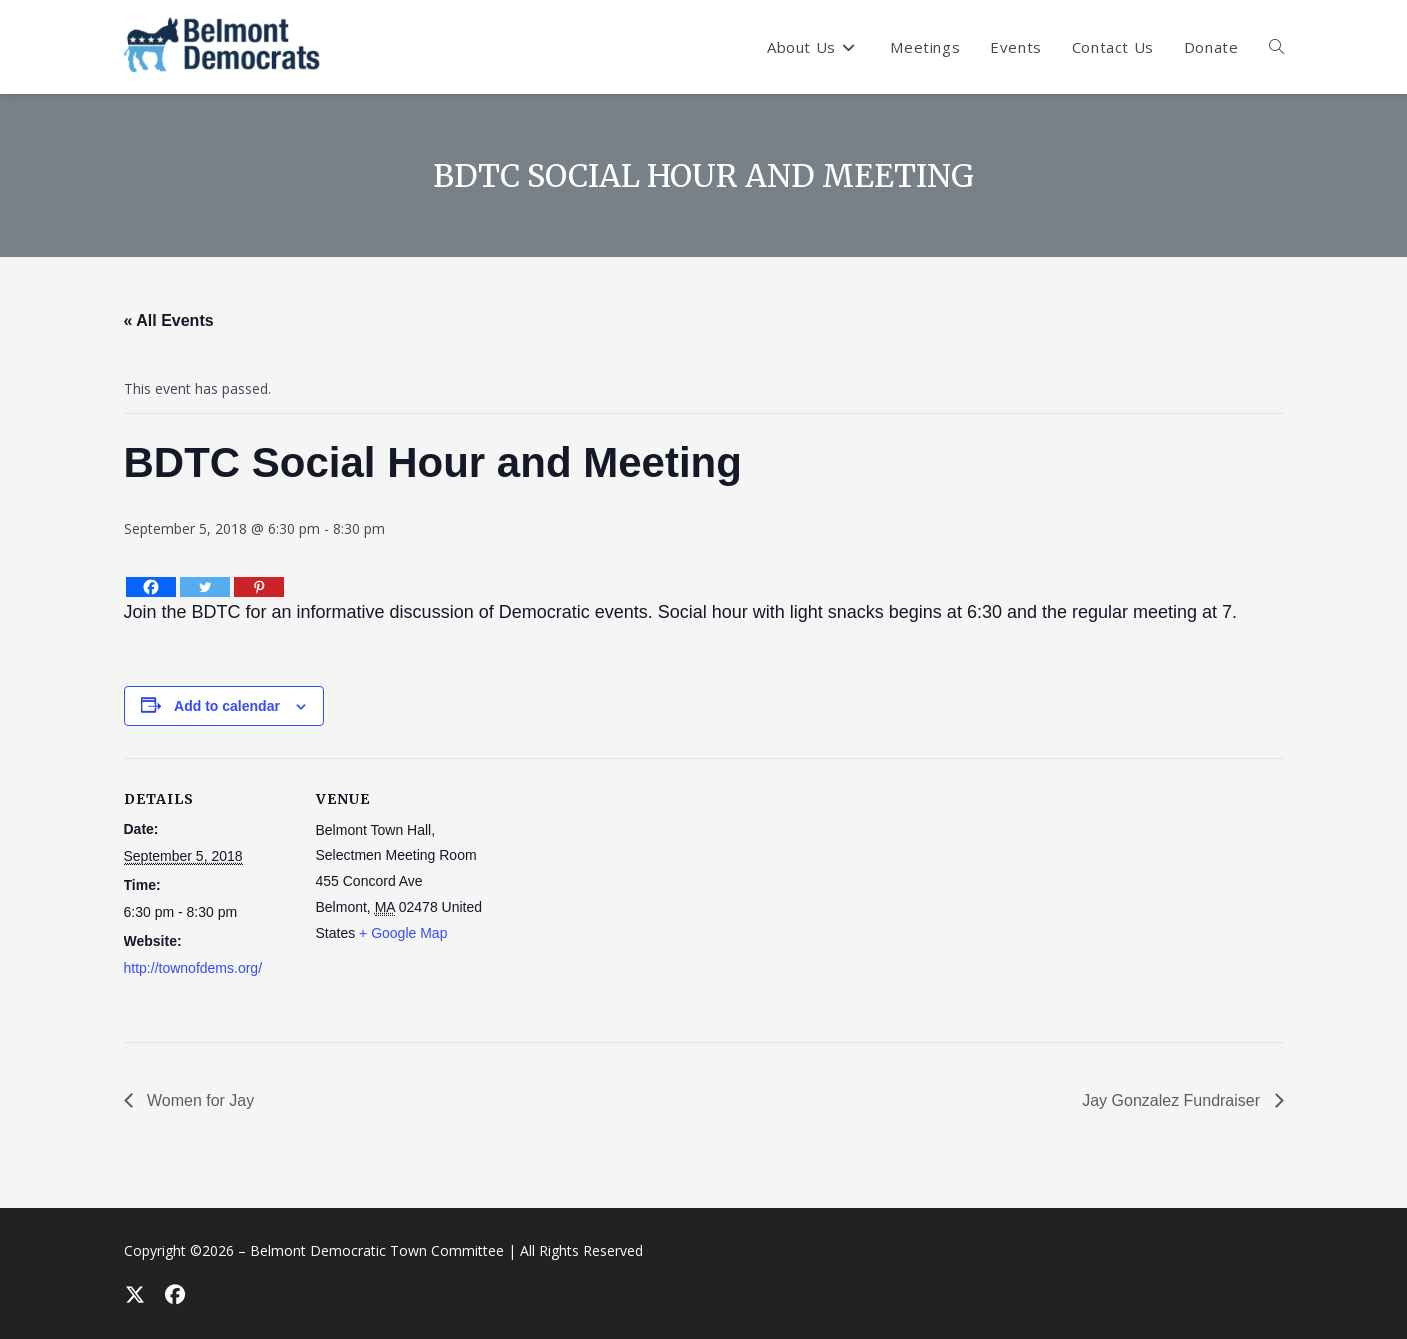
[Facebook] (151, 587)
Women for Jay (199, 1100)
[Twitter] (205, 587)
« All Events (169, 320)
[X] (134, 1294)
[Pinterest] (259, 587)
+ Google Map (403, 933)
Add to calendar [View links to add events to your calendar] (227, 706)
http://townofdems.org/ (193, 968)
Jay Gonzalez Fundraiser (1173, 1100)
